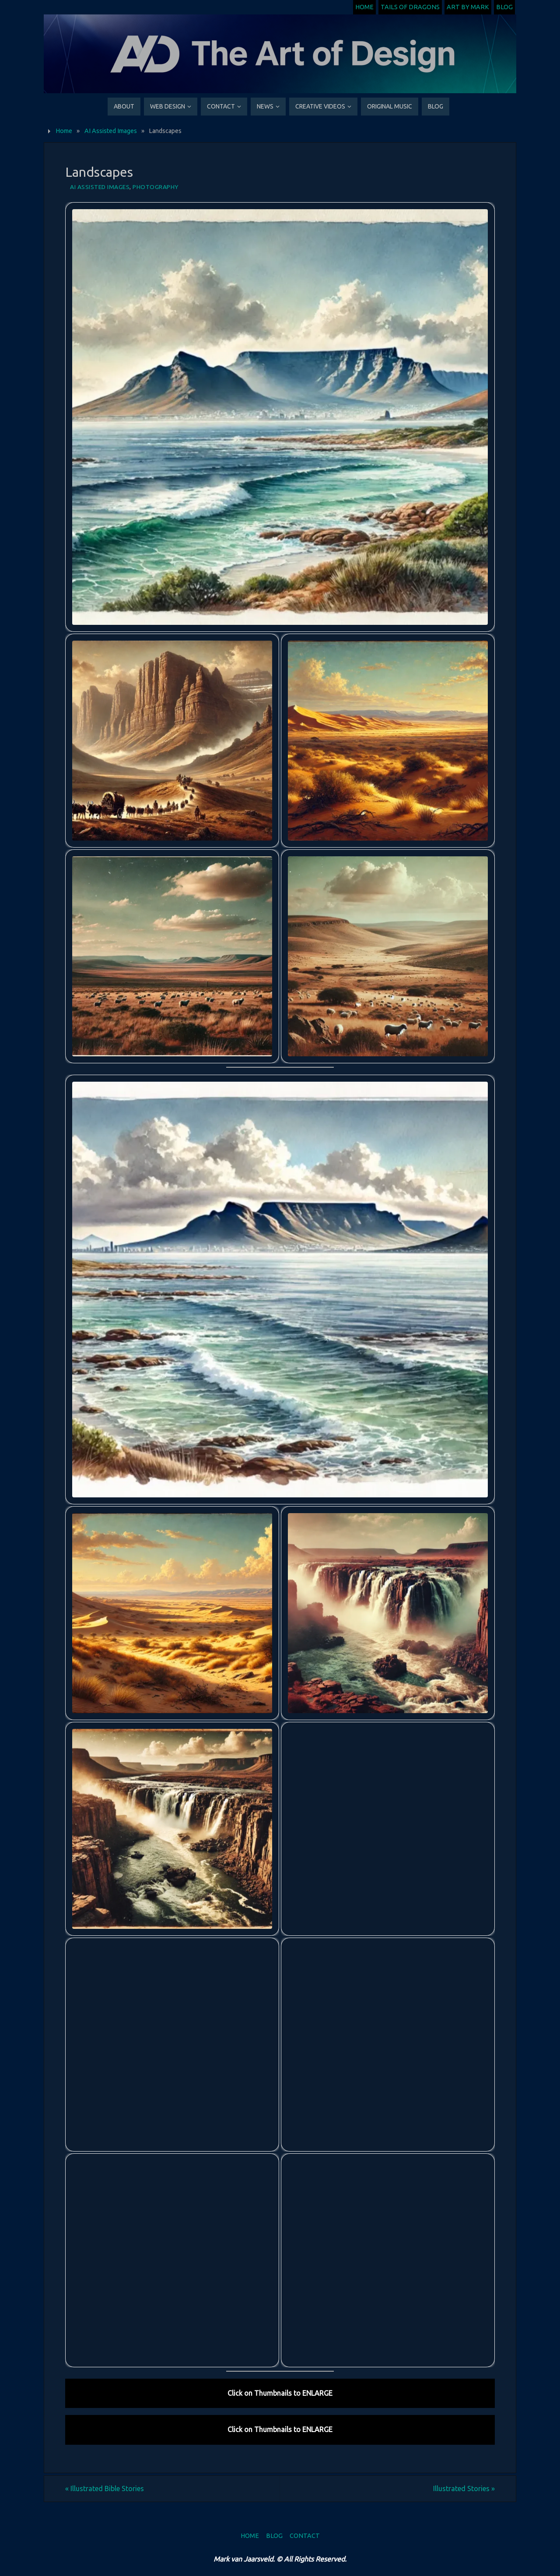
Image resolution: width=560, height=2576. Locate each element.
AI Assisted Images (110, 130)
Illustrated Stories (464, 2488)
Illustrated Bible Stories (104, 2488)
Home (364, 7)
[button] (280, 417)
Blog (504, 7)
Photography (155, 186)
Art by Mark (468, 7)
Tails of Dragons (410, 7)
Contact (305, 2535)
